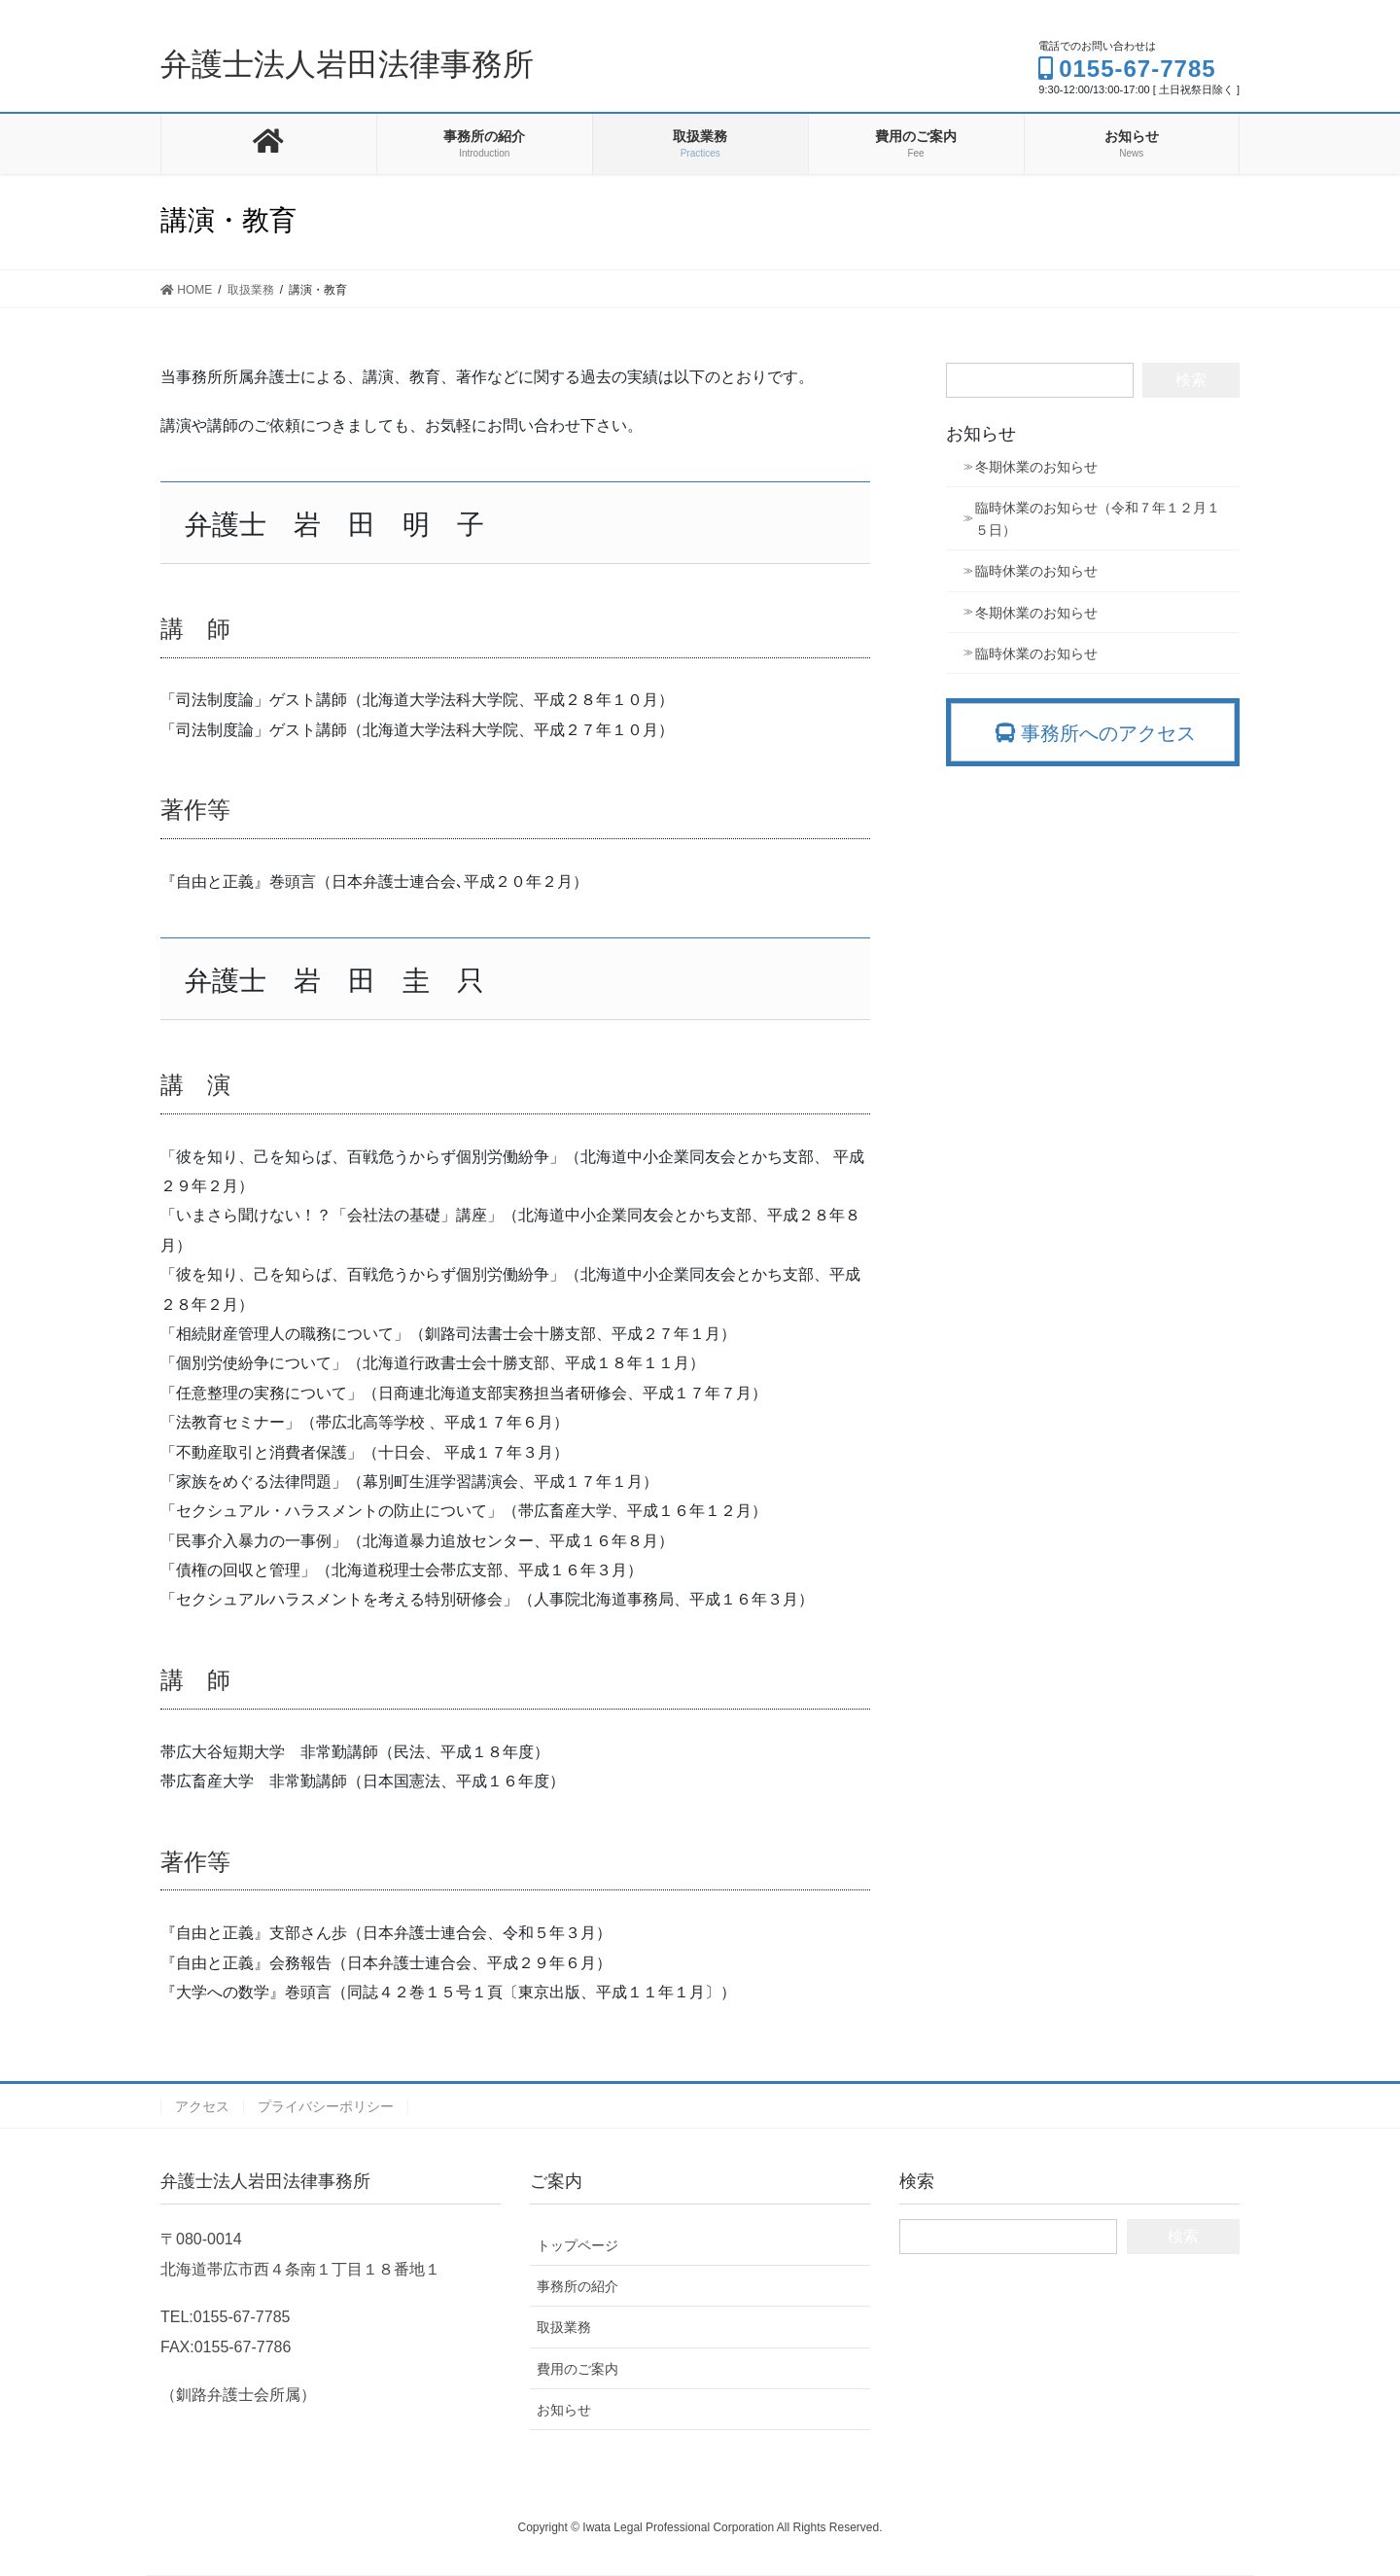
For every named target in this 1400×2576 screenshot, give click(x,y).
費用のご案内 (577, 2369)
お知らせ (564, 2409)
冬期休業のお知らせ (1036, 467)
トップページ (577, 2245)
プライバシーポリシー (326, 2106)
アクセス (202, 2106)
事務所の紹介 (577, 2286)
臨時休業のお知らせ (1036, 571)
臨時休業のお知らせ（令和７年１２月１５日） (1097, 519)
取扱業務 (564, 2327)
